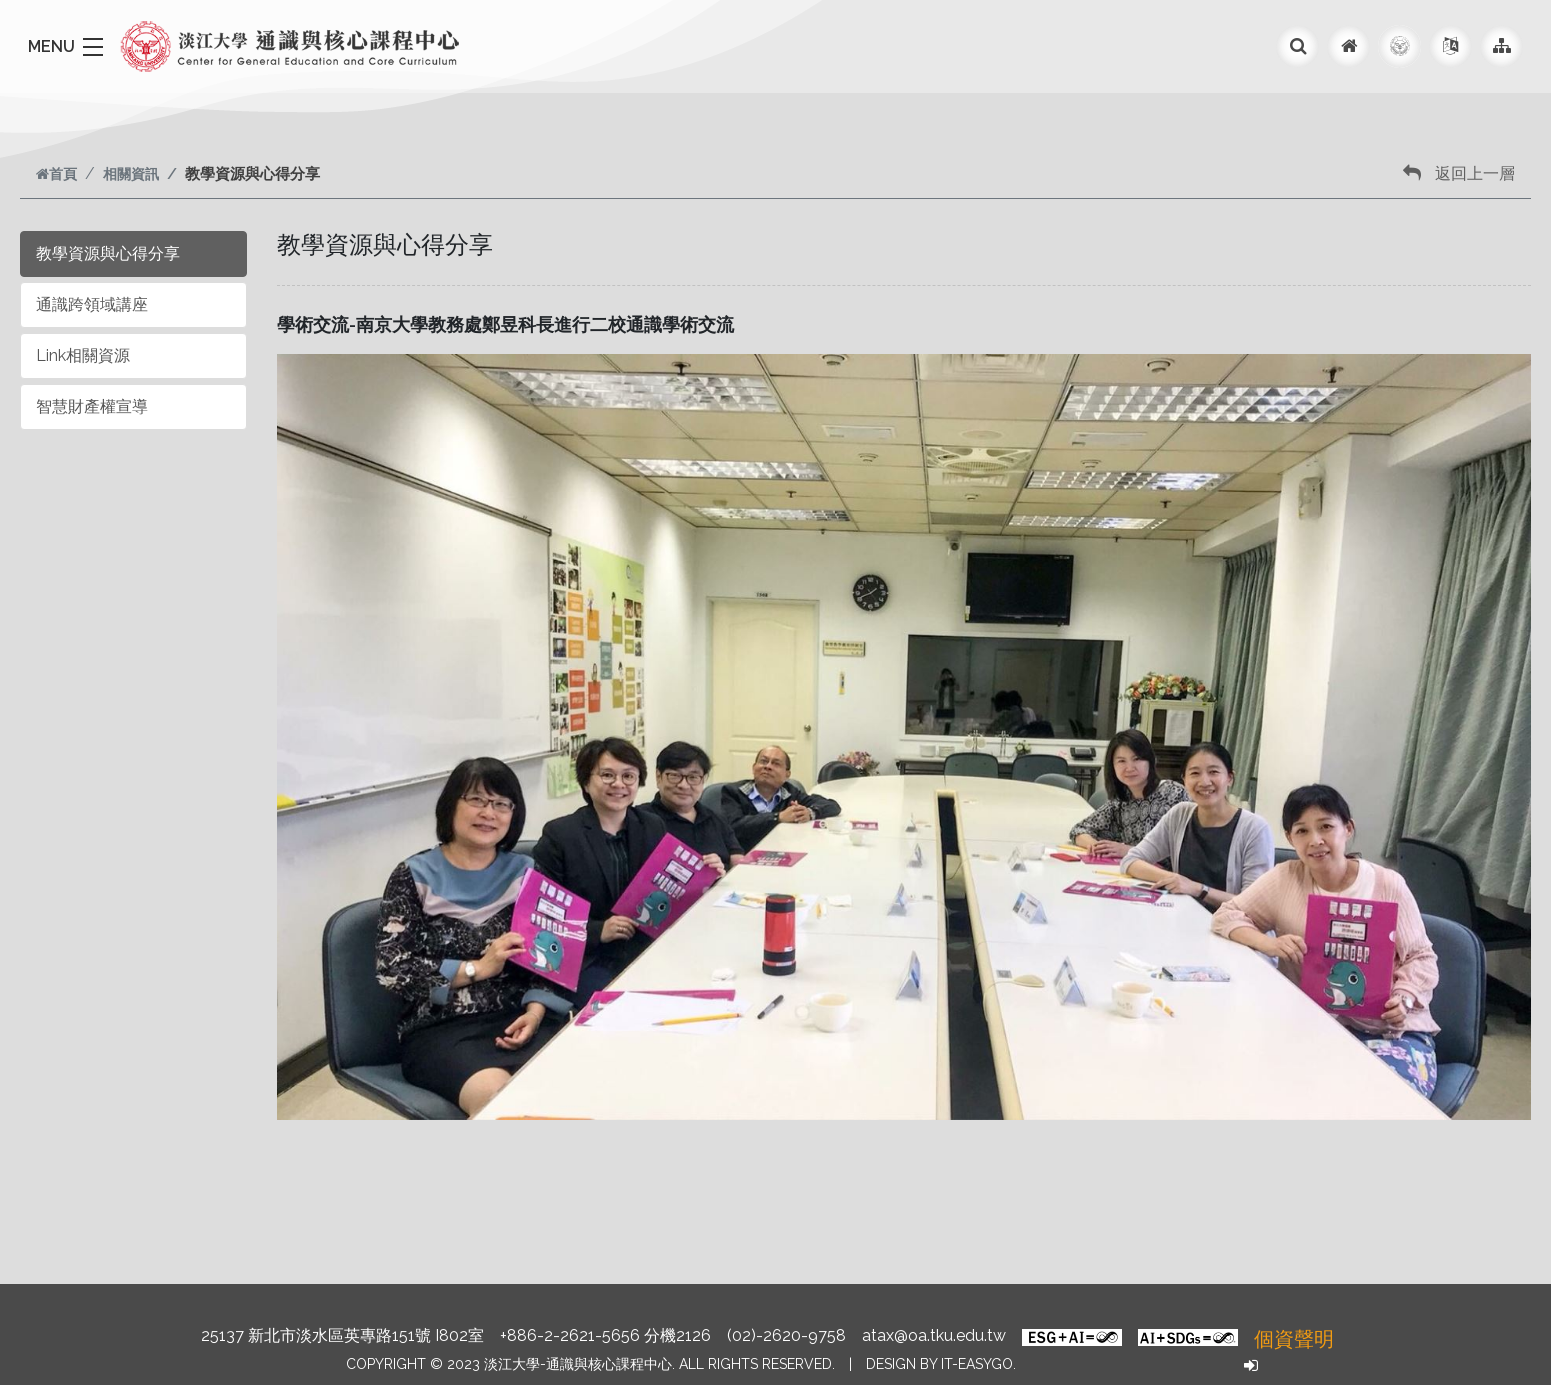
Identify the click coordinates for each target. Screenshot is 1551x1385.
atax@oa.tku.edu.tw (934, 1335)
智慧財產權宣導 (92, 406)
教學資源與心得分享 (108, 253)
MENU (51, 46)
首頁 (56, 173)
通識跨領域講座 (92, 304)
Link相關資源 (83, 355)
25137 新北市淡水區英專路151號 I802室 (342, 1335)
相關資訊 (131, 173)
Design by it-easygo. (941, 1364)
